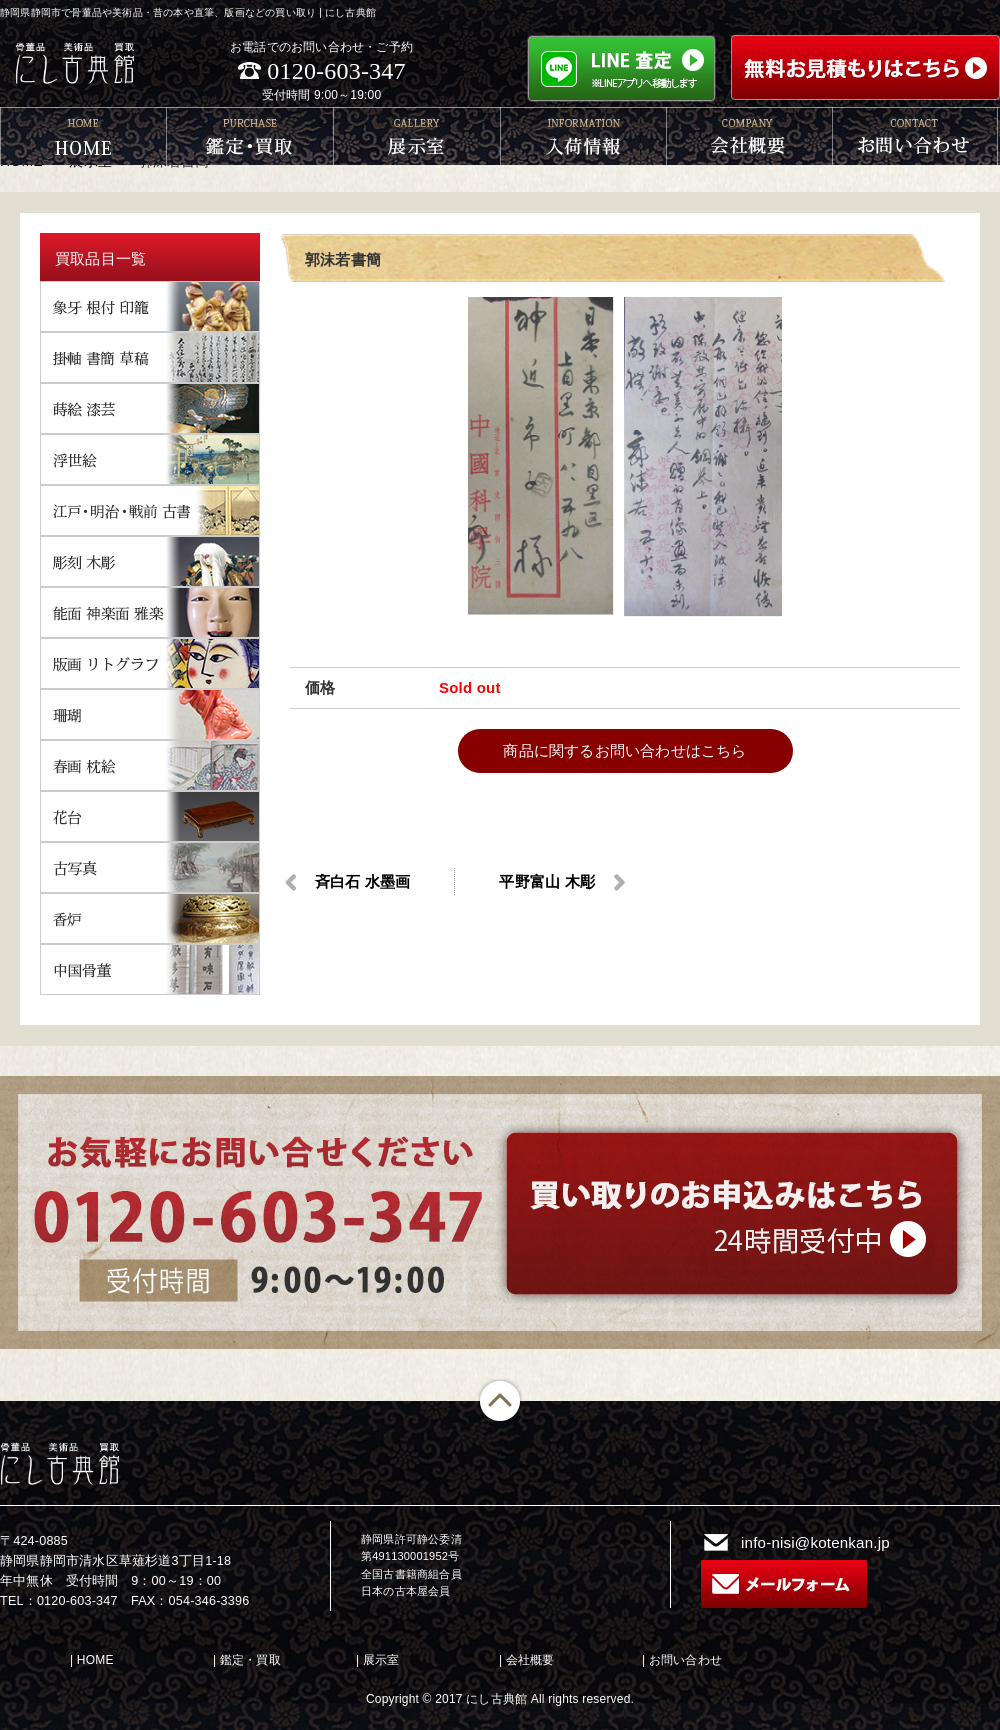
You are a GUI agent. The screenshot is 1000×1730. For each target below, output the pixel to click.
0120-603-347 (336, 71)
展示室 (381, 1660)
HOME (95, 1660)
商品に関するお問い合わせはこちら (624, 750)
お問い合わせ (685, 1660)
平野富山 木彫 (547, 881)
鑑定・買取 (250, 1660)
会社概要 (530, 1660)
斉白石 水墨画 (363, 881)
